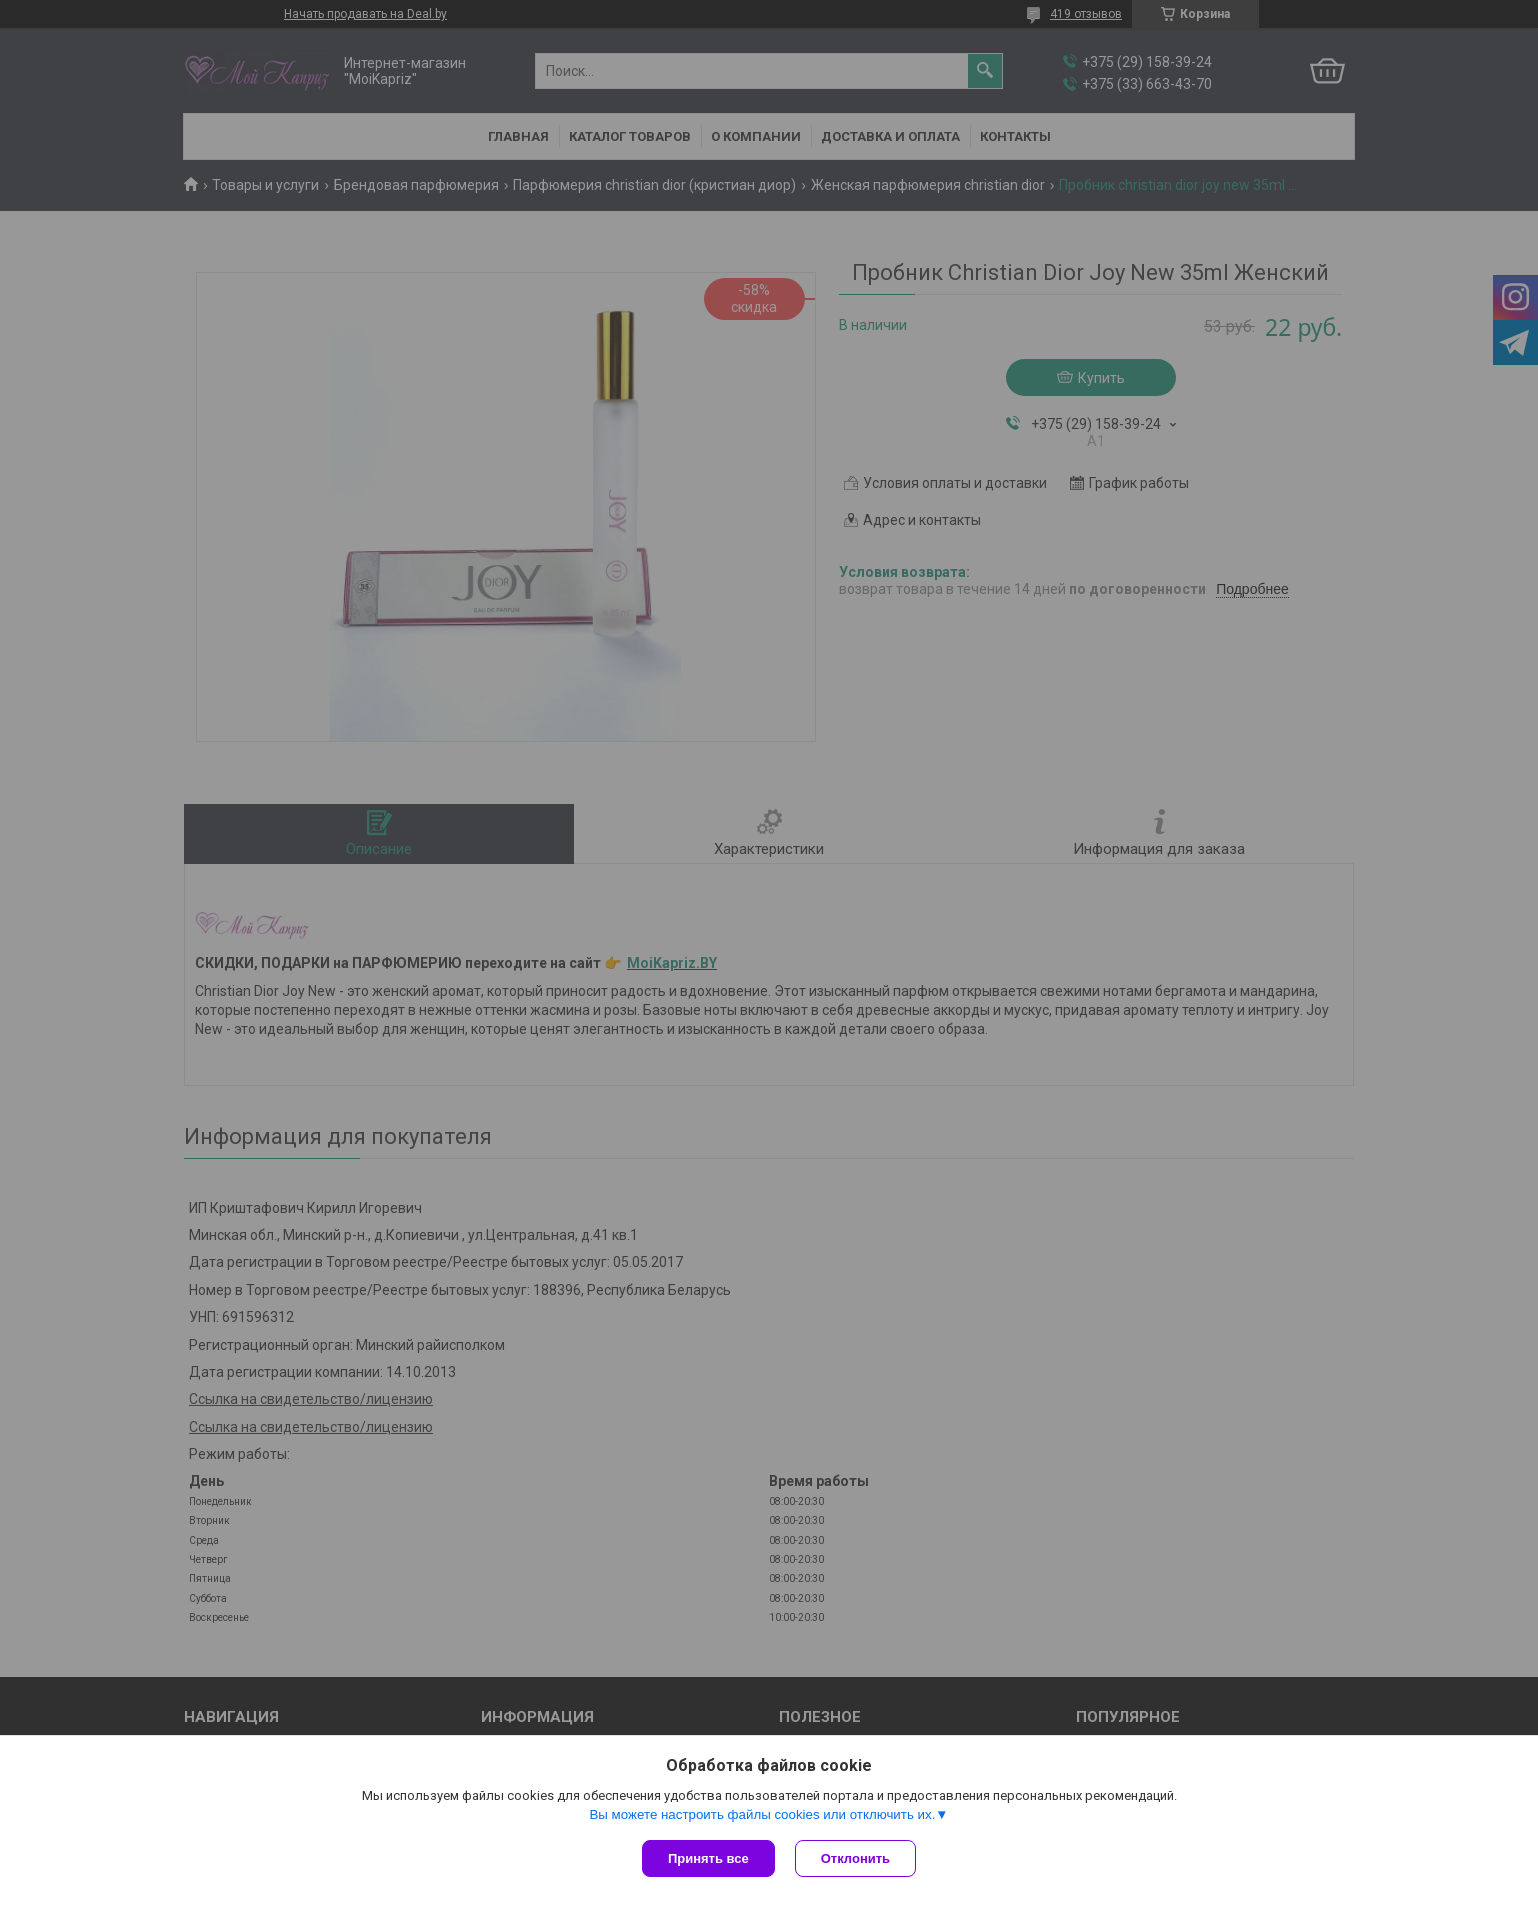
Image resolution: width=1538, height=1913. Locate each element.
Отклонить (855, 1858)
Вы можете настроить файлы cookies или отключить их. (762, 1814)
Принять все (708, 1858)
